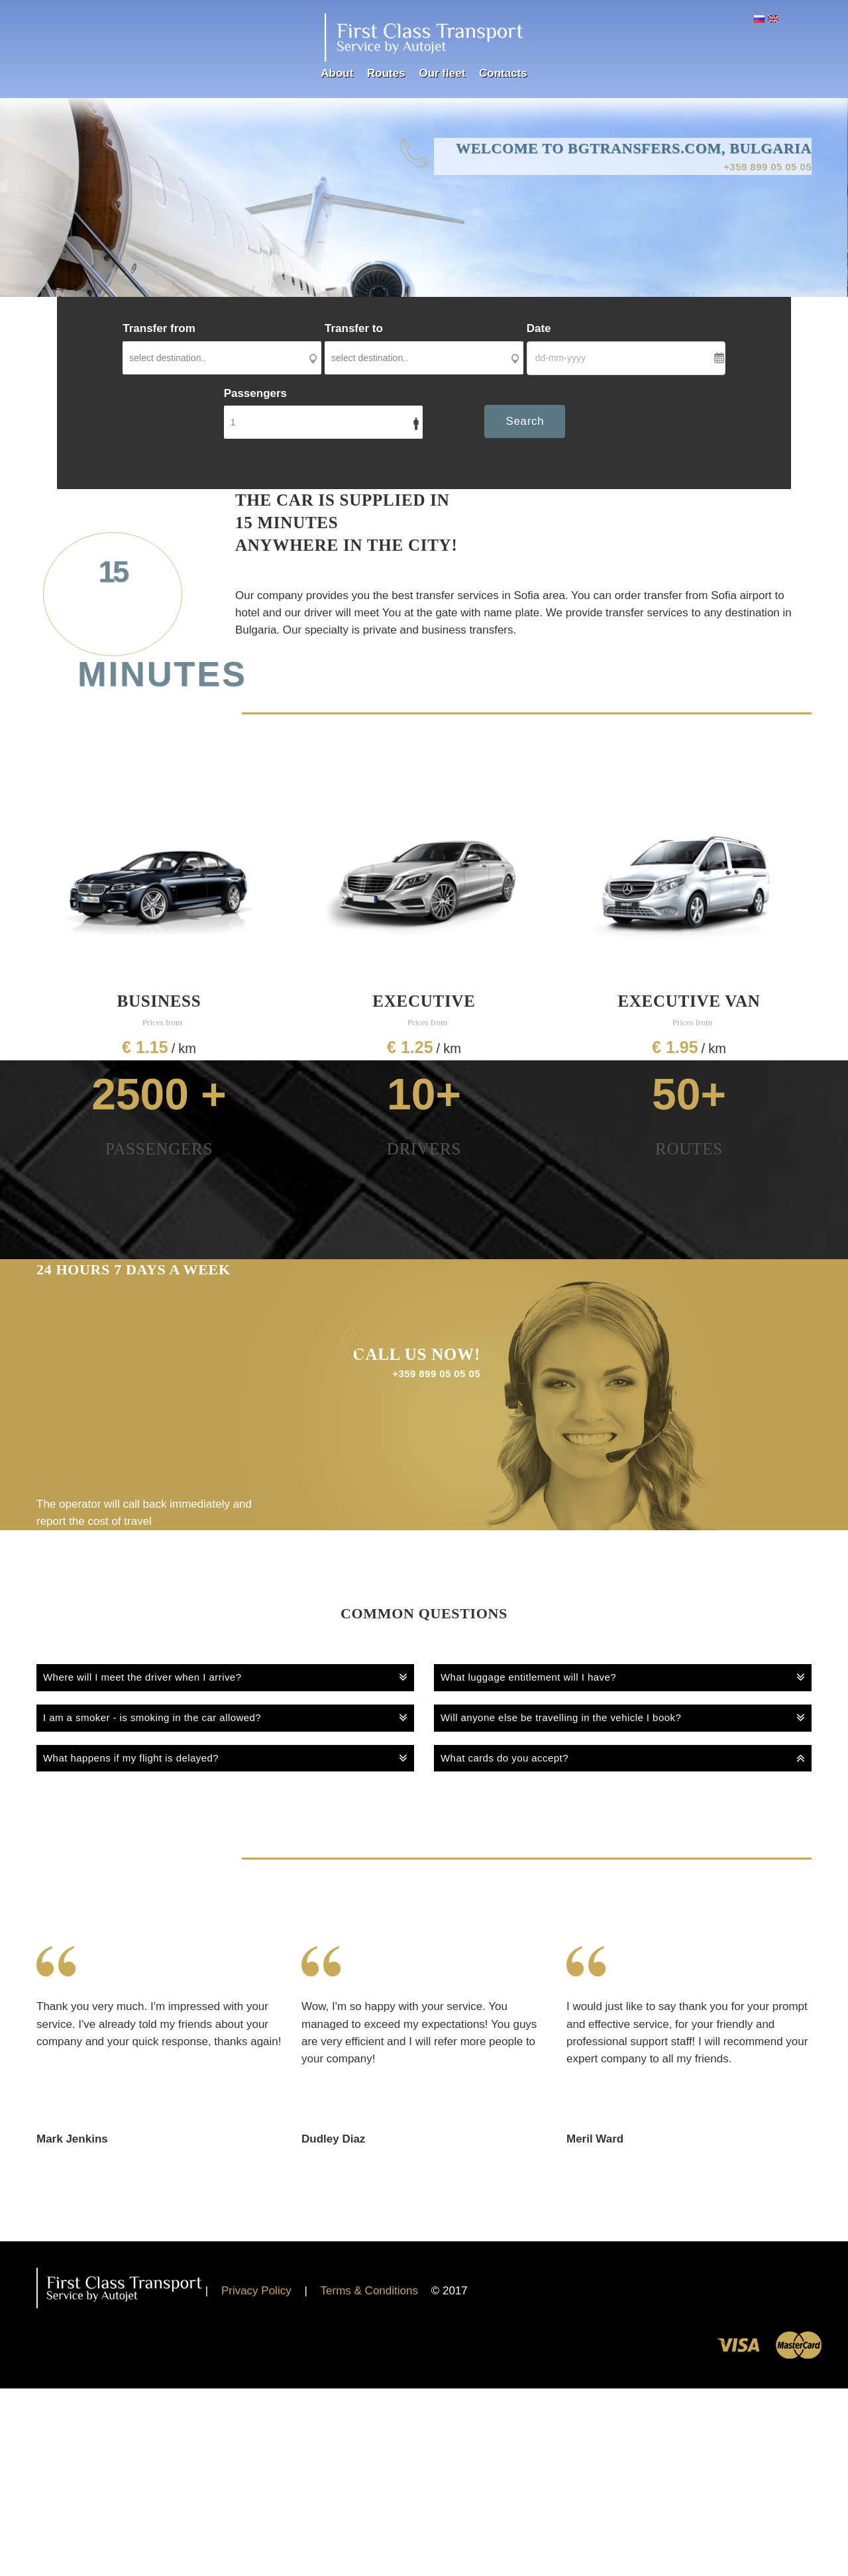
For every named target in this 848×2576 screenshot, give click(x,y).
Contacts (503, 74)
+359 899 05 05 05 (762, 168)
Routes (386, 74)
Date (539, 329)
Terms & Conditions (369, 2291)
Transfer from (159, 329)
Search (524, 422)
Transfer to (354, 329)
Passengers (255, 394)
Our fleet (442, 74)
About (337, 74)
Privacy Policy (256, 2291)
